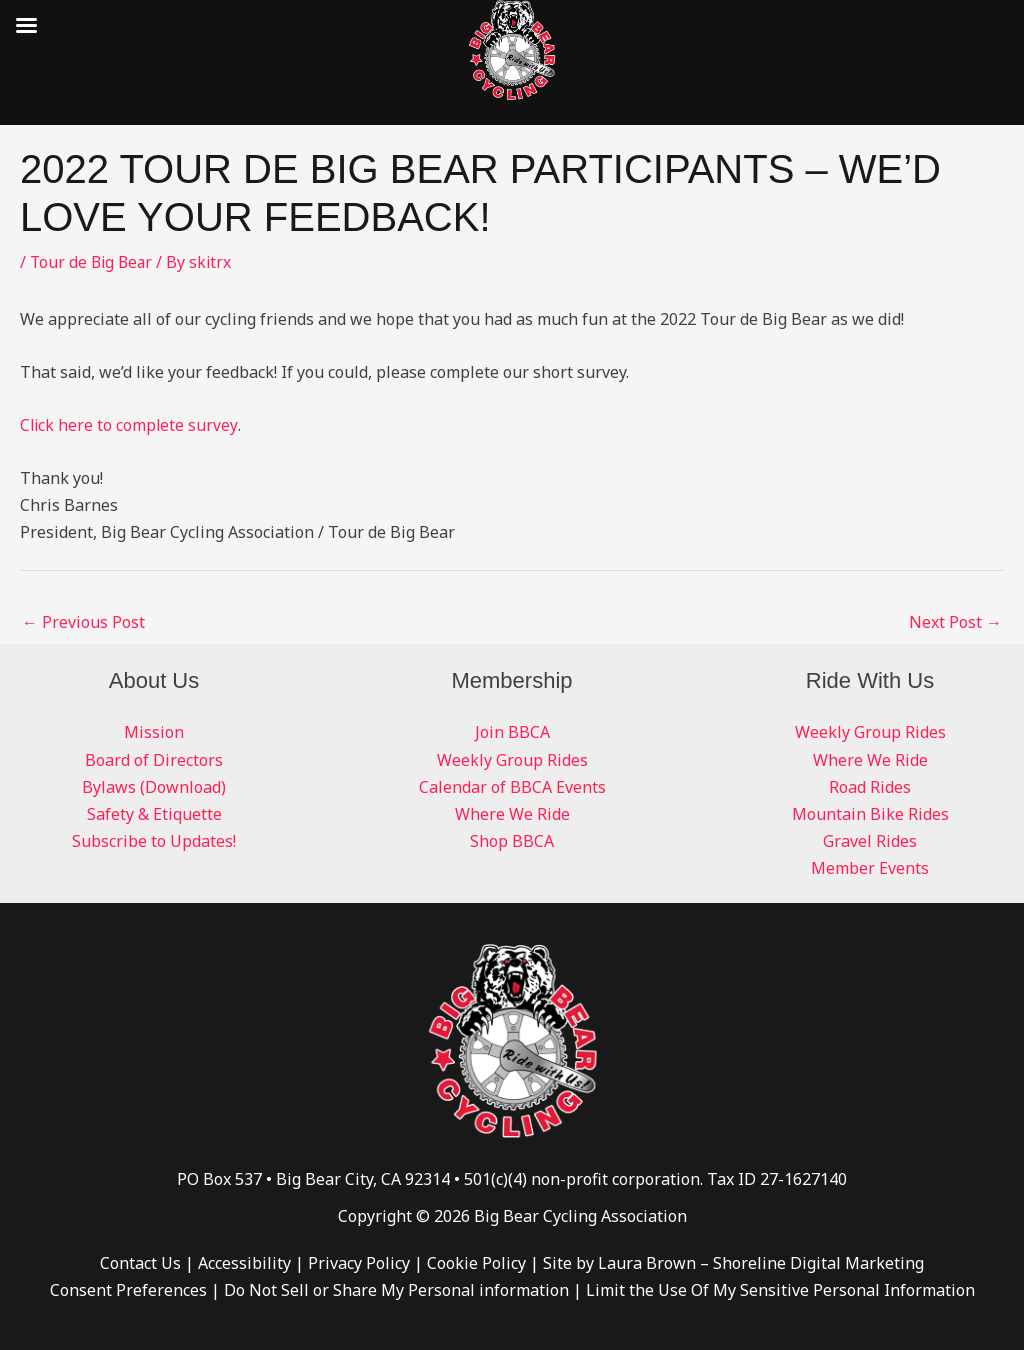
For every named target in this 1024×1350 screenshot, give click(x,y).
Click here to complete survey (130, 425)
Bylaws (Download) (154, 787)
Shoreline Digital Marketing (818, 1263)
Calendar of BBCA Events (512, 787)
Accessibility (244, 1263)
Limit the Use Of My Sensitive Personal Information (780, 1290)
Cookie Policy (476, 1263)
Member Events (870, 868)
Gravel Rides (870, 841)
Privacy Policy (359, 1263)
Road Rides (870, 787)
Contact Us (140, 1263)
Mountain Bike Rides (870, 814)
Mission (154, 732)
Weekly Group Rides (512, 760)
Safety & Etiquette (154, 814)
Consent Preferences (128, 1290)
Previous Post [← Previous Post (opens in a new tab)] (83, 622)
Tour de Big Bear (93, 262)
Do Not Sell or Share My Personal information (396, 1290)
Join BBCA (512, 732)
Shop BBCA (512, 841)
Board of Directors (154, 760)
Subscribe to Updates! (154, 841)
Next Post (955, 622)
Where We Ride (512, 814)
